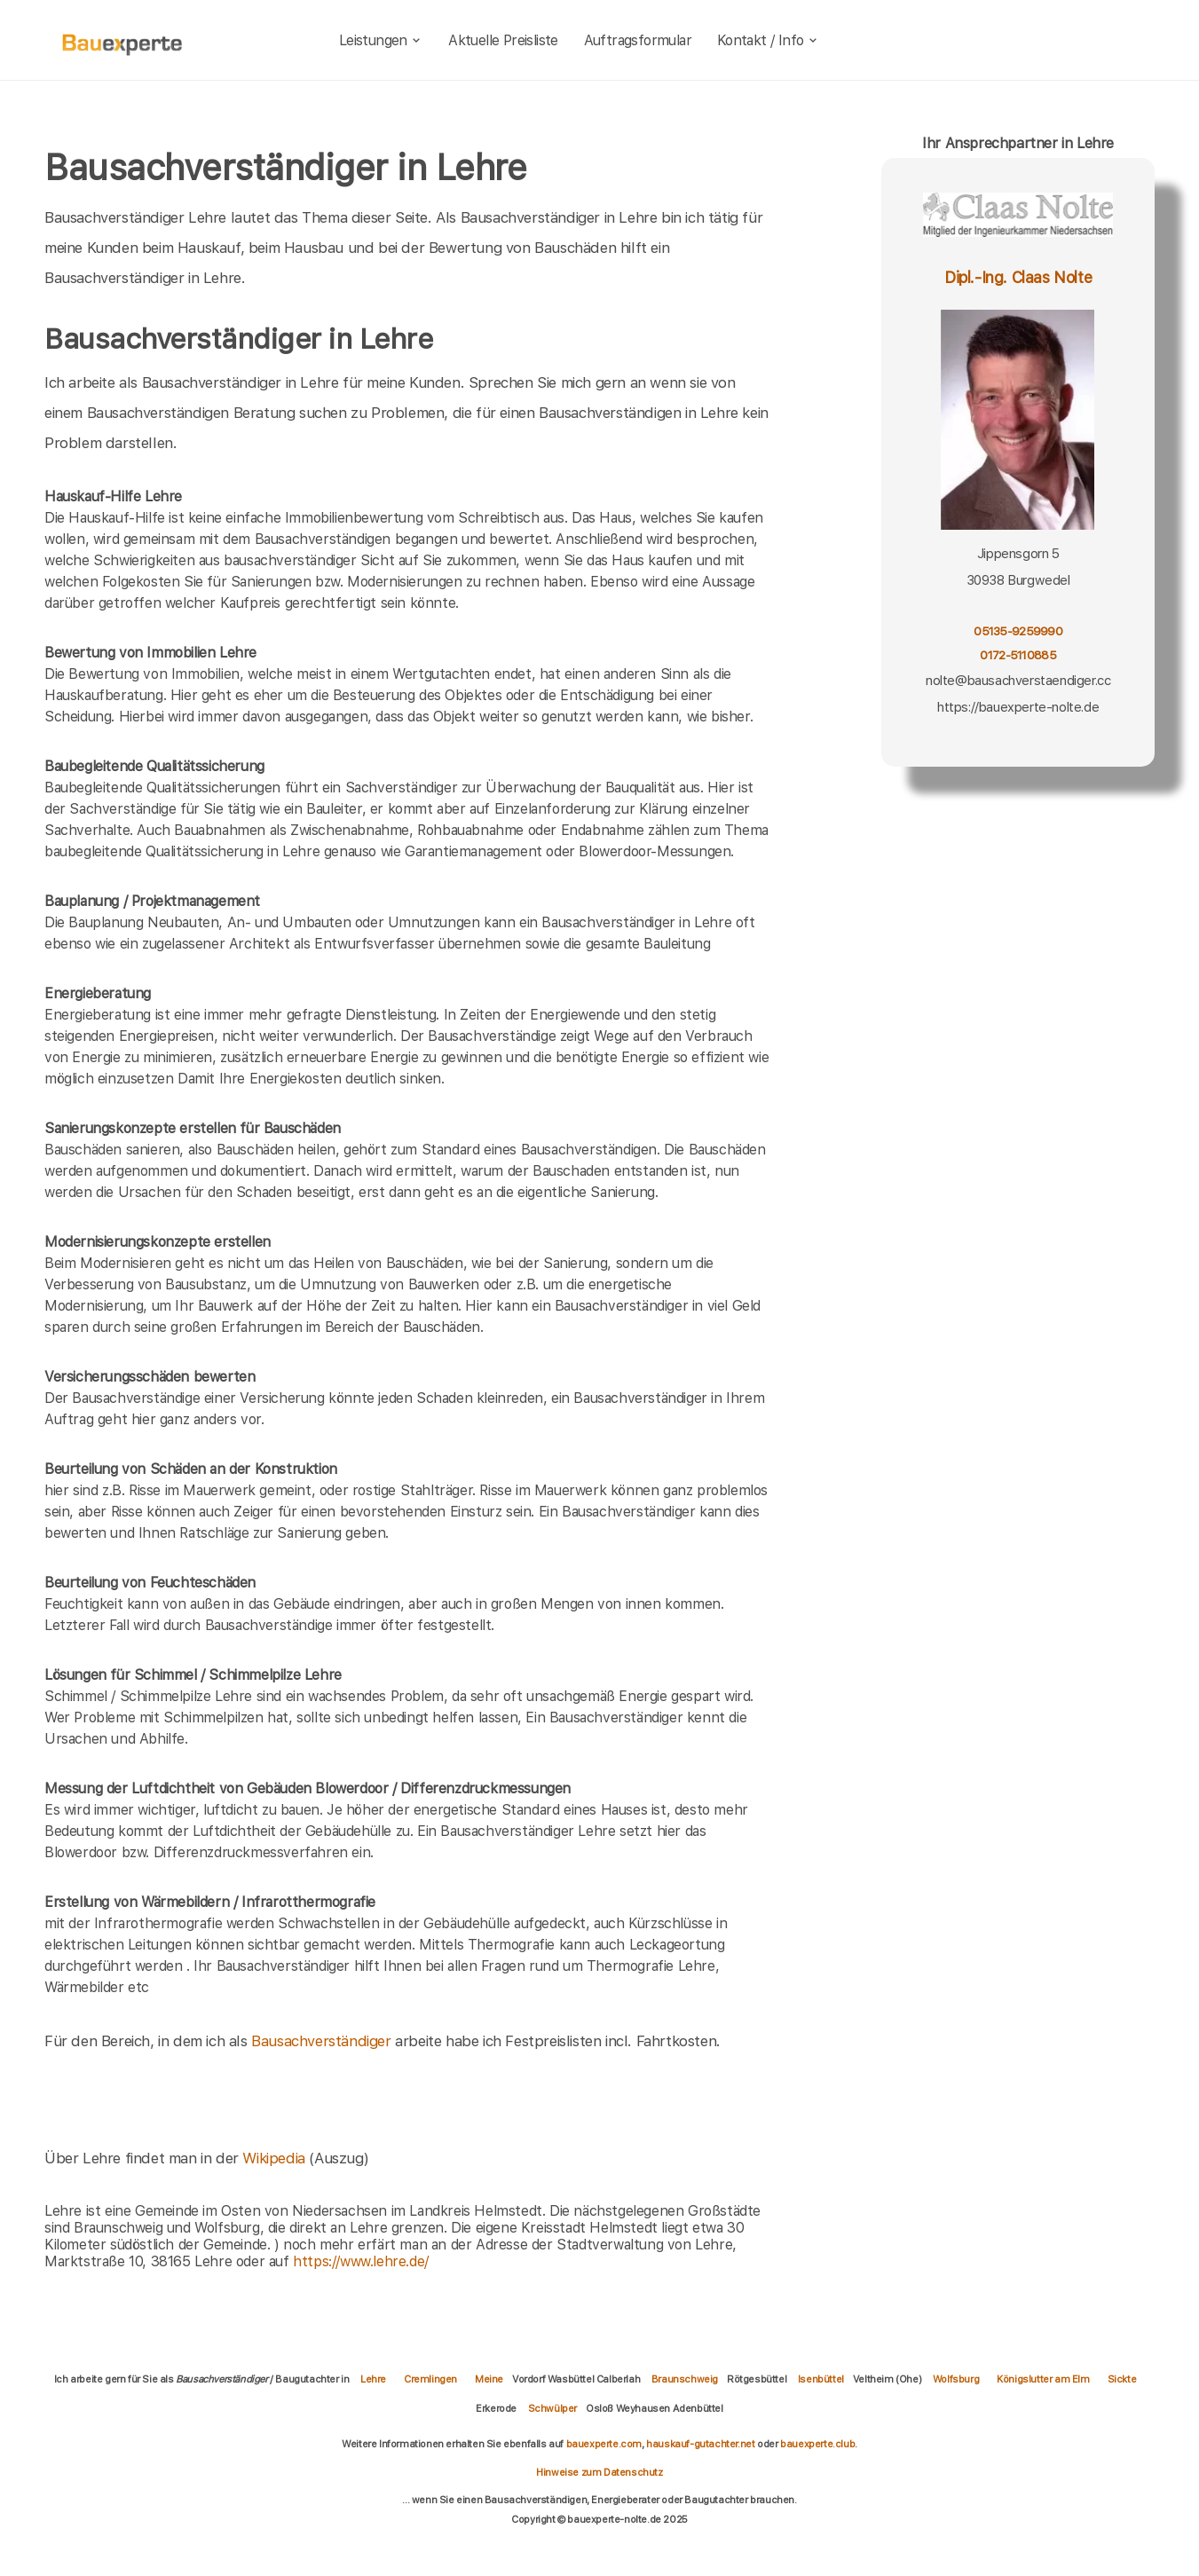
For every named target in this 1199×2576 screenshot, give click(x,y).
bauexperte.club (817, 2444)
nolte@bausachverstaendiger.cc (1018, 681)
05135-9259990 (1018, 631)
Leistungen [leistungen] (381, 40)
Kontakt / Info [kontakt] (768, 40)
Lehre (373, 2379)
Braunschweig (684, 2379)
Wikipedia (275, 2158)
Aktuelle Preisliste (503, 40)
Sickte (1122, 2379)
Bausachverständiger (320, 2041)
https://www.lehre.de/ (361, 2261)
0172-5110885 (1017, 655)
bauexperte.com (604, 2444)
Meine (489, 2379)
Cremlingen (430, 2379)
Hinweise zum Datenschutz (599, 2472)
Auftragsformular (637, 40)
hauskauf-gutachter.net (700, 2444)
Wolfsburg (956, 2379)
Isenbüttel (821, 2379)
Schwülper (552, 2408)
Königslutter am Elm (1043, 2379)
